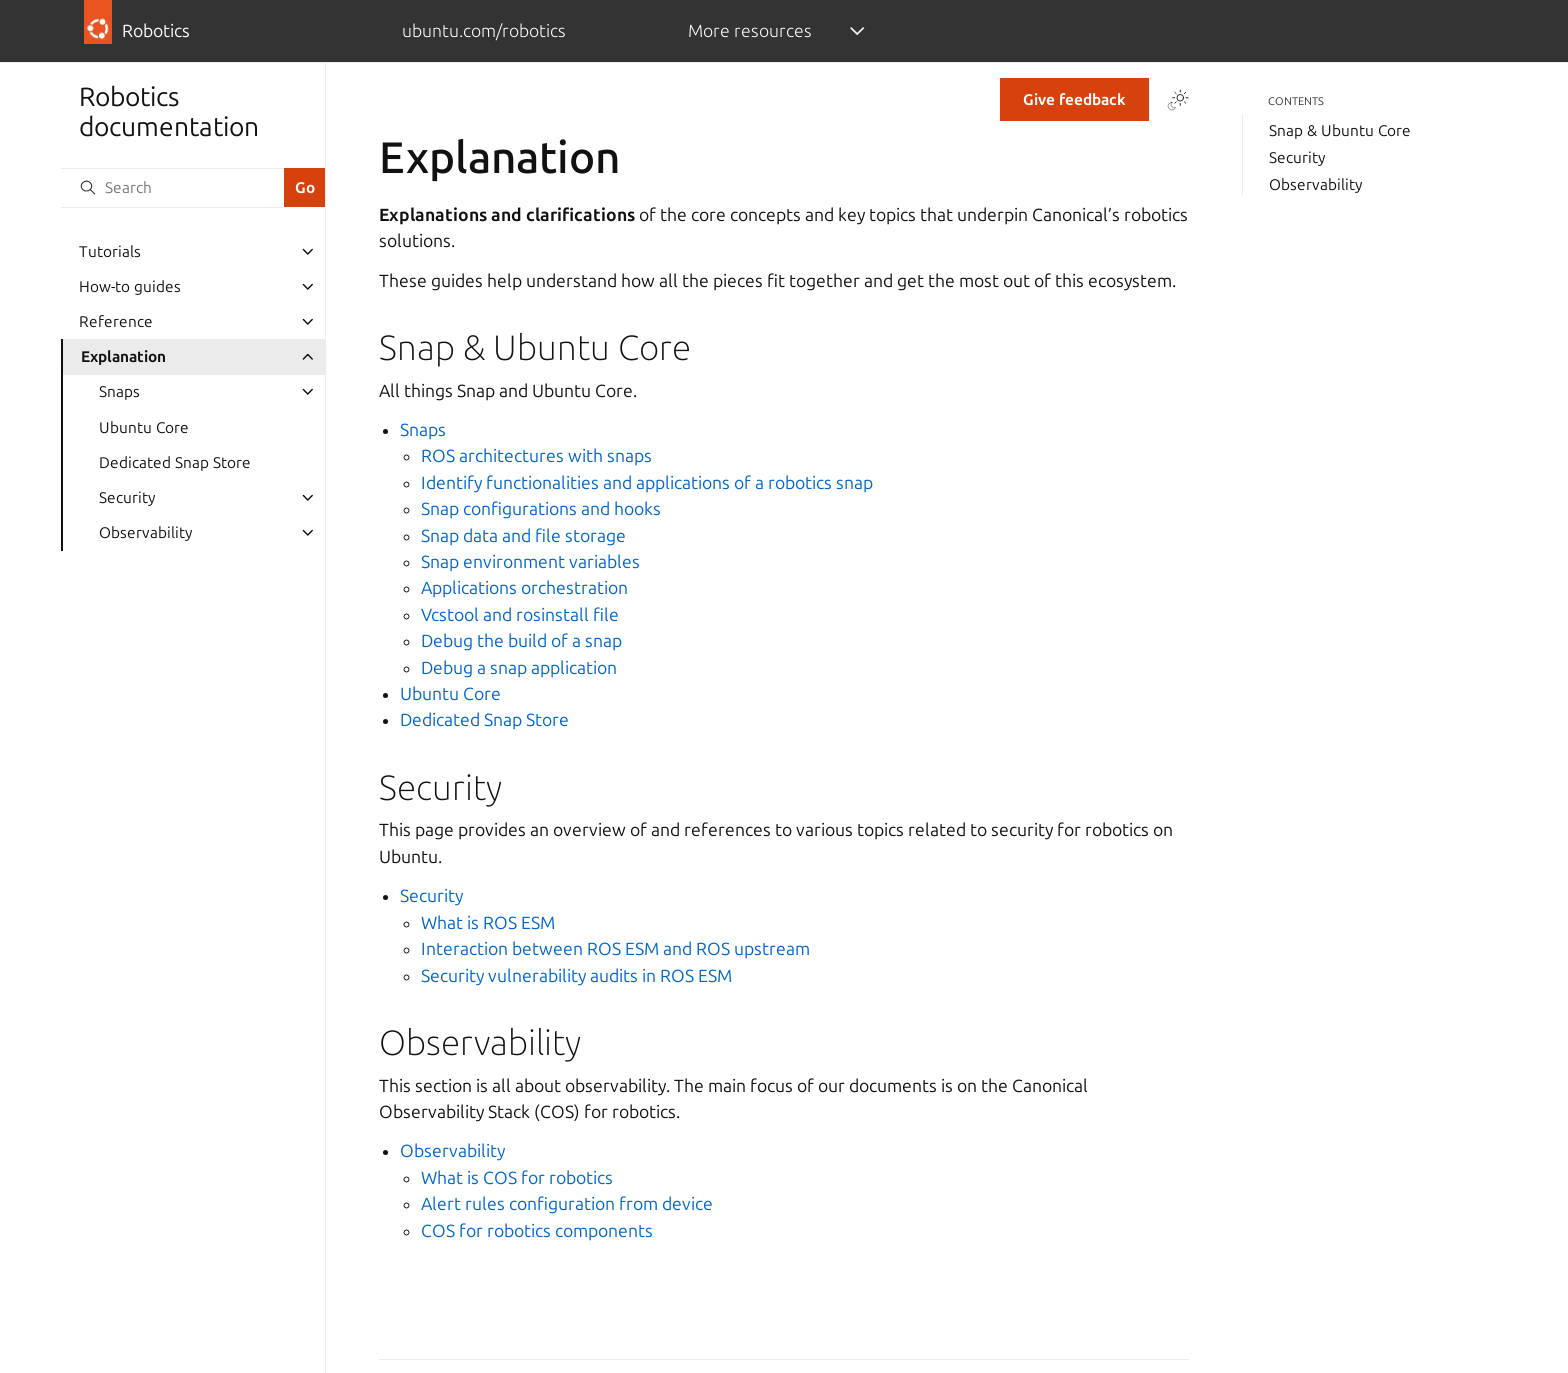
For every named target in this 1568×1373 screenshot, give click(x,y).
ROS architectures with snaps (536, 455)
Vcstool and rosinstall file (520, 614)
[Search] (172, 188)
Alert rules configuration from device (567, 1203)
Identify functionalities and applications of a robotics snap (647, 482)
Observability (145, 532)
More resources (750, 30)
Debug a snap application (519, 667)
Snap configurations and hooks (541, 508)
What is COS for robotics (517, 1177)
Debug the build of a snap (521, 640)
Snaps (119, 391)
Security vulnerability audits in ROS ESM (576, 975)
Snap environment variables (530, 561)
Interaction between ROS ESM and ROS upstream (615, 948)
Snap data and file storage (523, 535)
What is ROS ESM (488, 922)
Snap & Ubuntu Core (1340, 130)
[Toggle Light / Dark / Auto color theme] (1178, 100)
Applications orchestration (524, 587)
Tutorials (110, 251)
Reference (116, 321)
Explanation (123, 356)
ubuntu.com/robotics (484, 30)
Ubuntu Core (144, 427)
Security (127, 497)
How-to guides (130, 286)
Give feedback (1074, 99)
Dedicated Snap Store (175, 462)
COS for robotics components (537, 1230)
